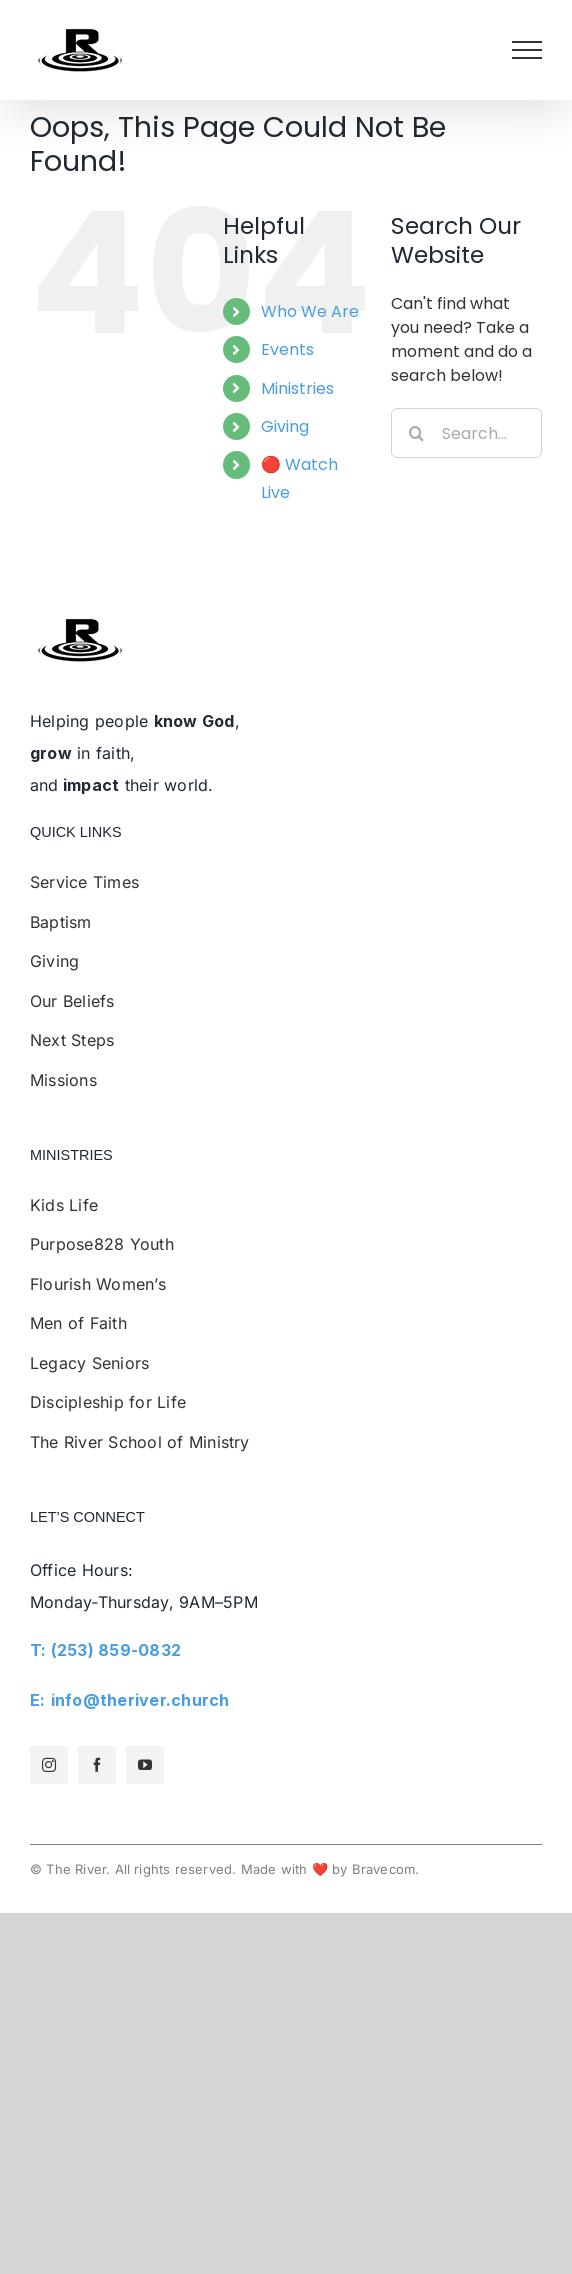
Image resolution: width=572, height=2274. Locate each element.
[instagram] (49, 1765)
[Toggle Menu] (527, 50)
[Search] (416, 433)
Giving (285, 426)
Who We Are (310, 311)
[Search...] (466, 433)
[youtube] (145, 1765)
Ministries (297, 388)
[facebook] (97, 1765)
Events (287, 349)
